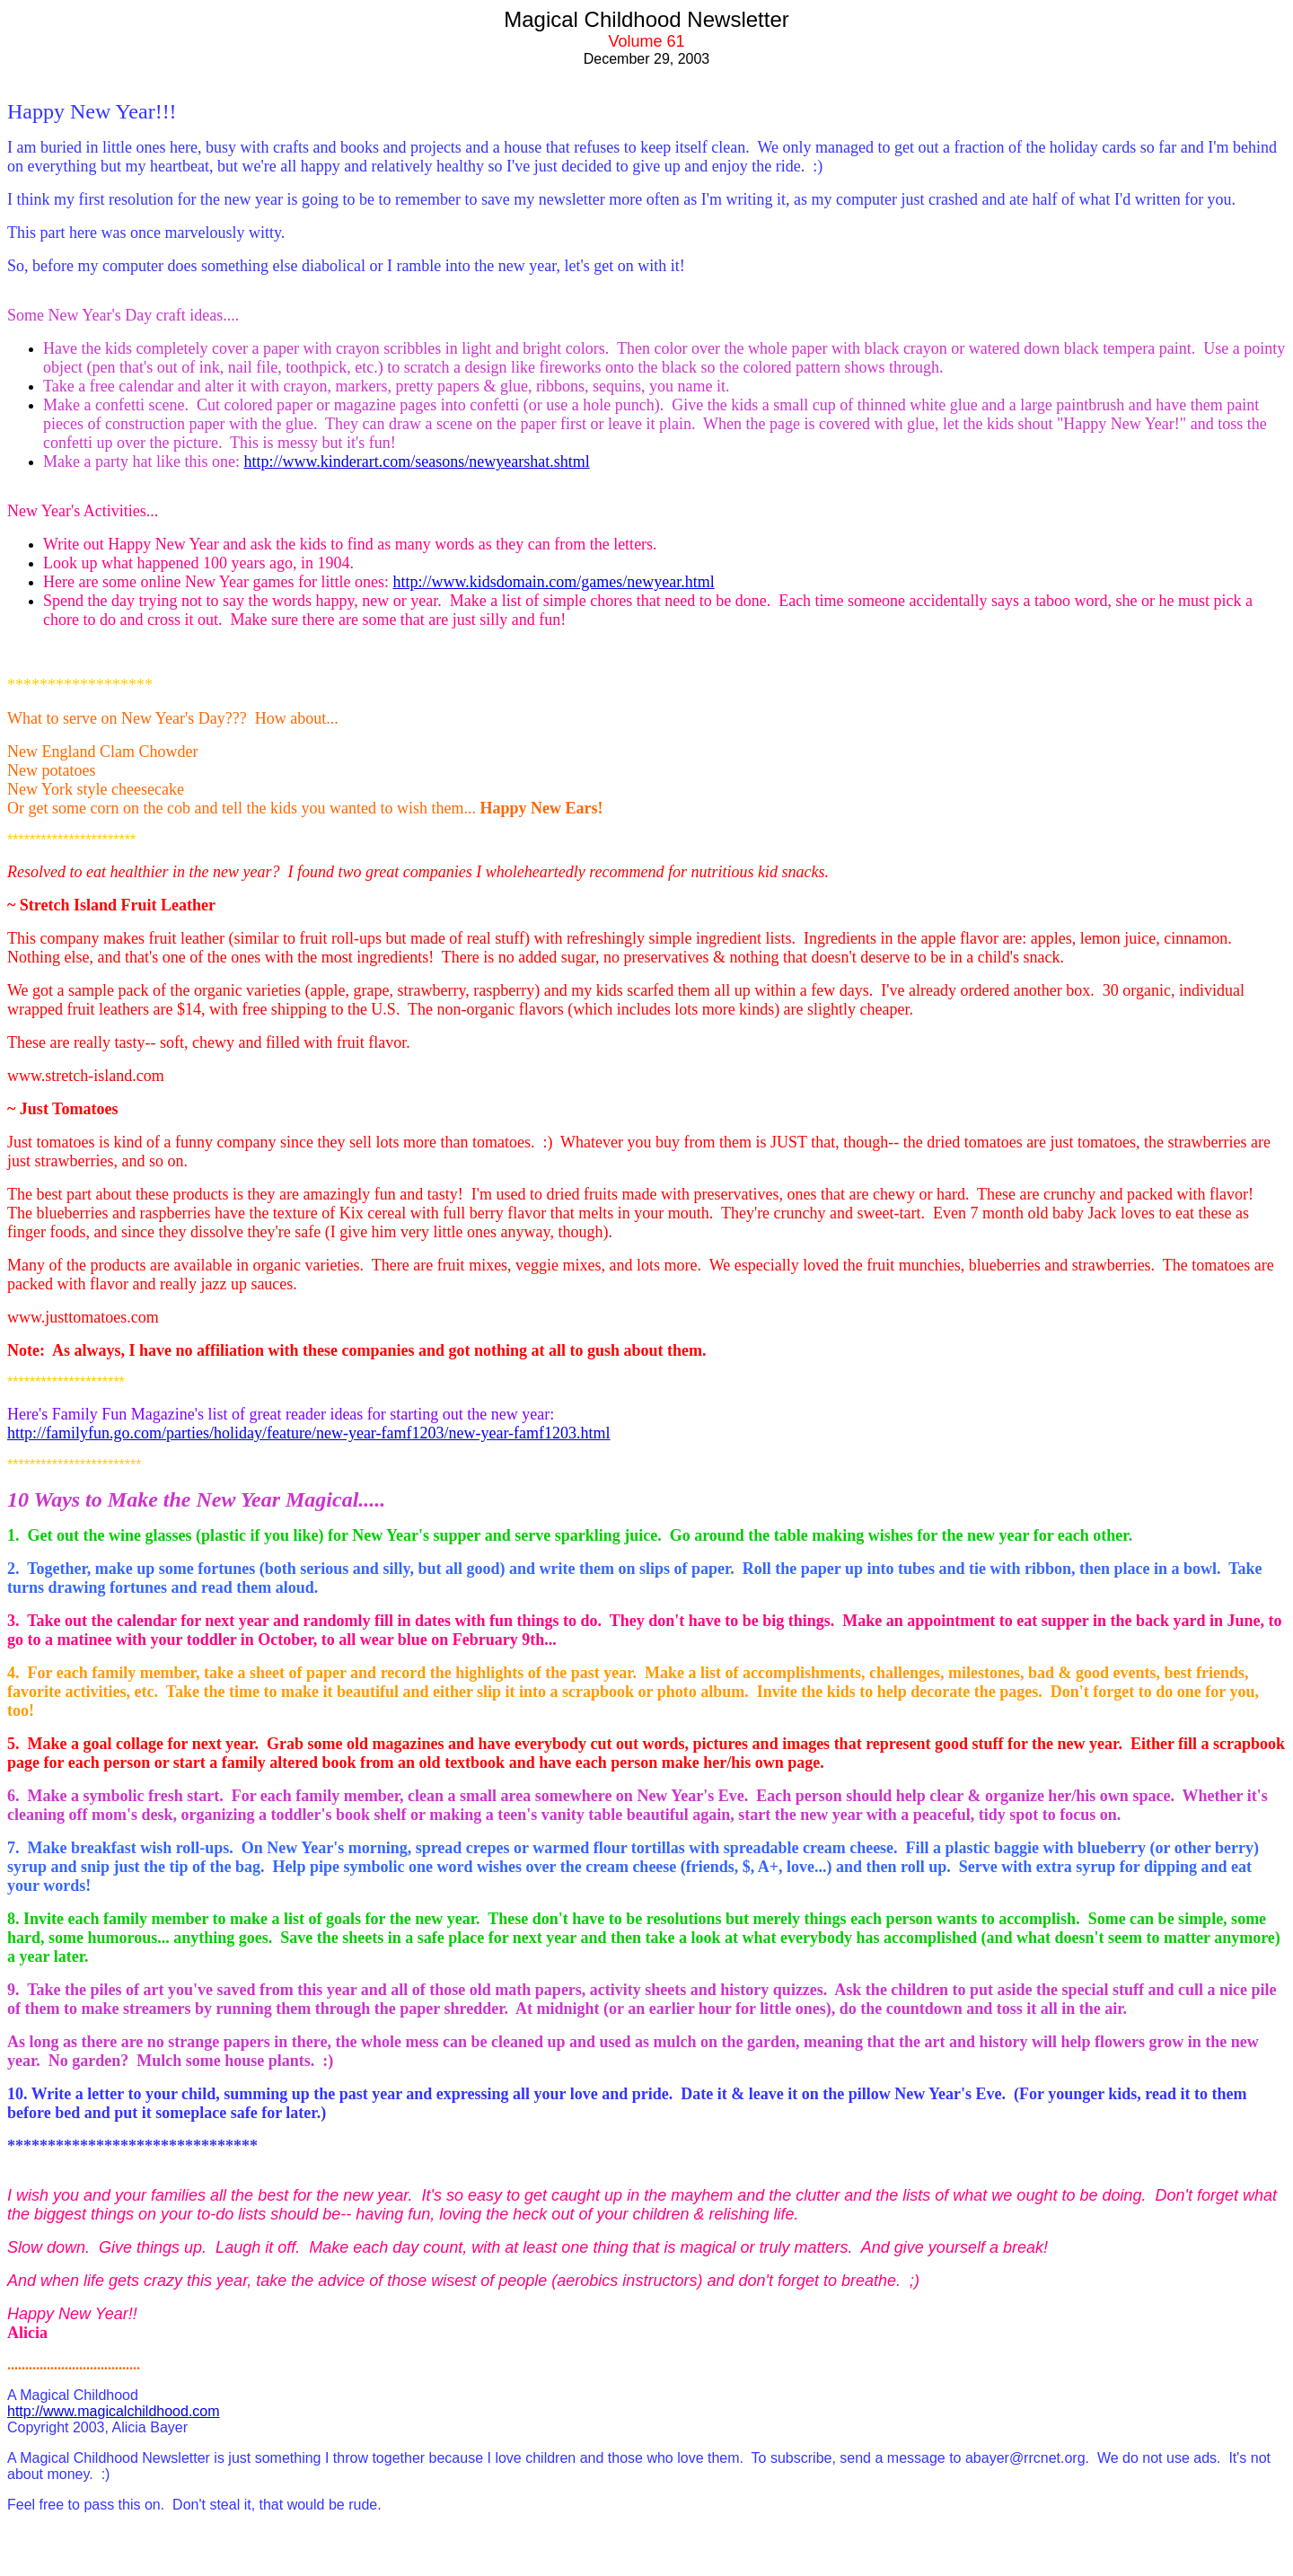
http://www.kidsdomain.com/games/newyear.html (553, 582)
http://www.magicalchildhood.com (113, 2411)
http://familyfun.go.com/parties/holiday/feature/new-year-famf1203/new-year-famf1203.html (309, 1433)
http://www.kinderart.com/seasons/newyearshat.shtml (416, 461)
